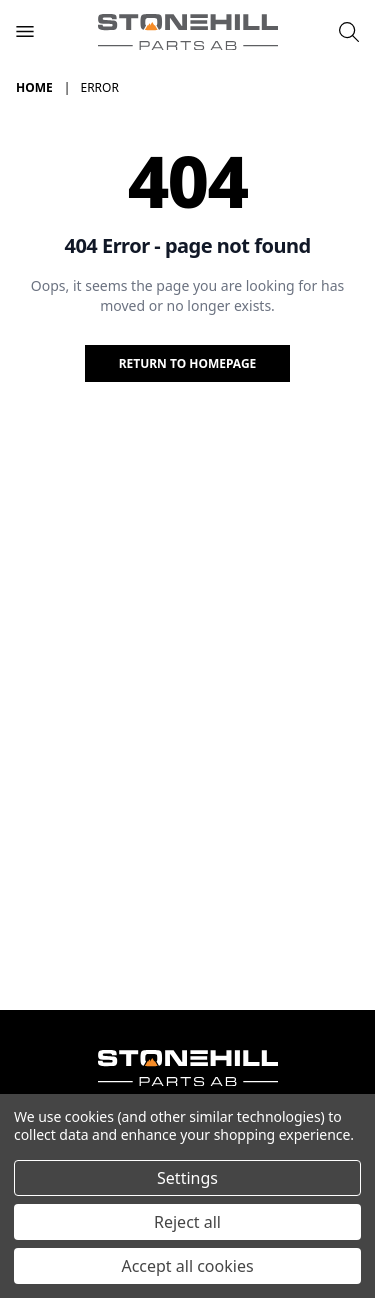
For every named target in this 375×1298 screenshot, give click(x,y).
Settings (187, 1178)
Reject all (187, 1222)
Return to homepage (188, 363)
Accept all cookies (187, 1266)
